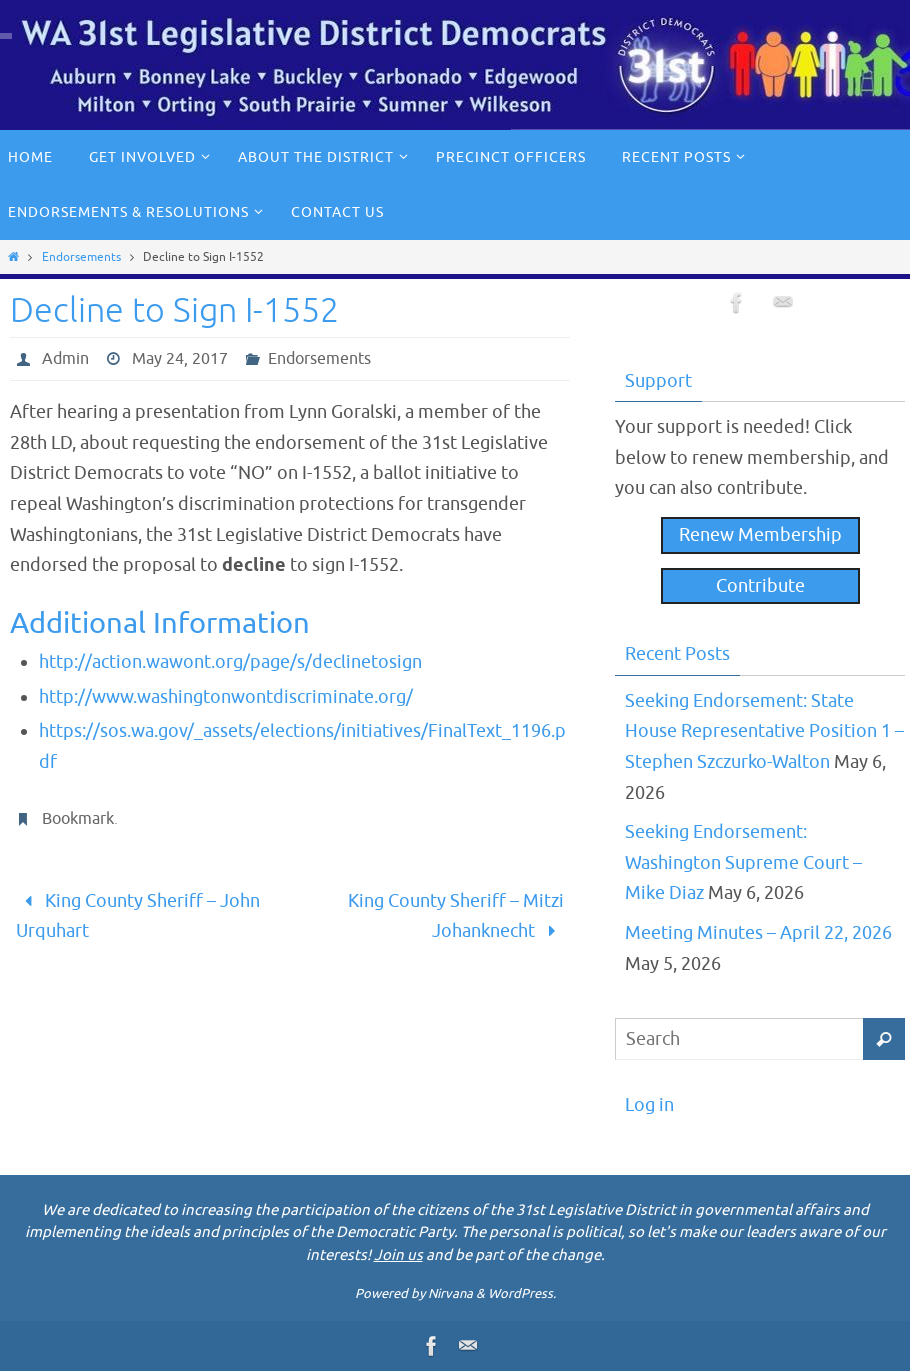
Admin (65, 359)
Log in (649, 1105)
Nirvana (450, 1293)
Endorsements (81, 257)
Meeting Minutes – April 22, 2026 (758, 933)
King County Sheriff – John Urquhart (138, 916)
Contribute (760, 586)
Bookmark (78, 819)
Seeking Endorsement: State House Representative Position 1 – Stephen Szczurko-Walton (764, 731)
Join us (398, 1255)
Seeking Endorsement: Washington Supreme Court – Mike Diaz (743, 862)
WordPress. (522, 1293)
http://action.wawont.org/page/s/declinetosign (230, 662)
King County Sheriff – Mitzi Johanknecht (456, 916)
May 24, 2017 (180, 359)
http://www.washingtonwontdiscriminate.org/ (226, 697)
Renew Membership (760, 535)
